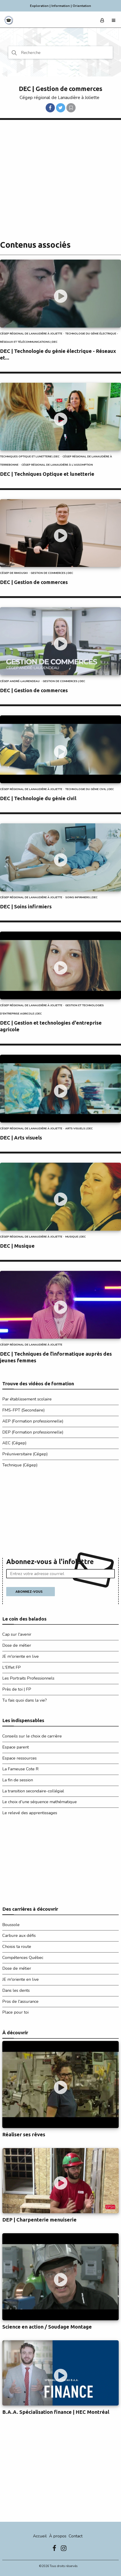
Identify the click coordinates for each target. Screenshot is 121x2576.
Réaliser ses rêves (23, 2134)
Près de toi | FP (16, 1689)
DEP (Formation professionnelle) (32, 1432)
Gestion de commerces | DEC (52, 573)
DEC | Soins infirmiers (26, 906)
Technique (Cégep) (20, 1465)
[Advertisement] (60, 1514)
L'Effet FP (11, 1667)
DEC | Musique (17, 1246)
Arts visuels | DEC (79, 1128)
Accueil (40, 2536)
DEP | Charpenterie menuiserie (39, 2219)
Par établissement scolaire (27, 1399)
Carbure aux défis (19, 1935)
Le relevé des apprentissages (29, 1813)
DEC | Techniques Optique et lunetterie (47, 474)
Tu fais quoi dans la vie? (24, 1700)
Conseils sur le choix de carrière (32, 1736)
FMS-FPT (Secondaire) (23, 1410)
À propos (57, 2536)
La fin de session (17, 1780)
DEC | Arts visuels (21, 1137)
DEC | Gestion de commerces (34, 582)
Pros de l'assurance (20, 2001)
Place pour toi (15, 2012)
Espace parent (15, 1747)
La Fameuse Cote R (20, 1769)
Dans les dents (16, 1990)
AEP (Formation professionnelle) (32, 1421)
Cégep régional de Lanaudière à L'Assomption (57, 465)
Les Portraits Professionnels (28, 1678)
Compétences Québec (22, 1957)
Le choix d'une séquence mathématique (39, 1802)
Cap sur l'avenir (16, 1634)
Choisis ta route (16, 1946)
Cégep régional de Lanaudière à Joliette (59, 97)
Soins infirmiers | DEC (81, 897)
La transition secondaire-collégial (33, 1791)
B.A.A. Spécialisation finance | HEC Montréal (55, 2412)
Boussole (11, 1924)
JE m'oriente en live (20, 1656)
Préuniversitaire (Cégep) (25, 1454)
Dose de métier (16, 1645)
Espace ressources (19, 1758)
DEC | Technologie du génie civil (38, 798)
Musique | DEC (75, 1236)
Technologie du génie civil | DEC (89, 789)
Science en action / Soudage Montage (47, 2326)
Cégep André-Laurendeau (20, 681)
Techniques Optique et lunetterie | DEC (29, 456)
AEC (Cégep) (14, 1443)
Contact (76, 2536)
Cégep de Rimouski (14, 573)
